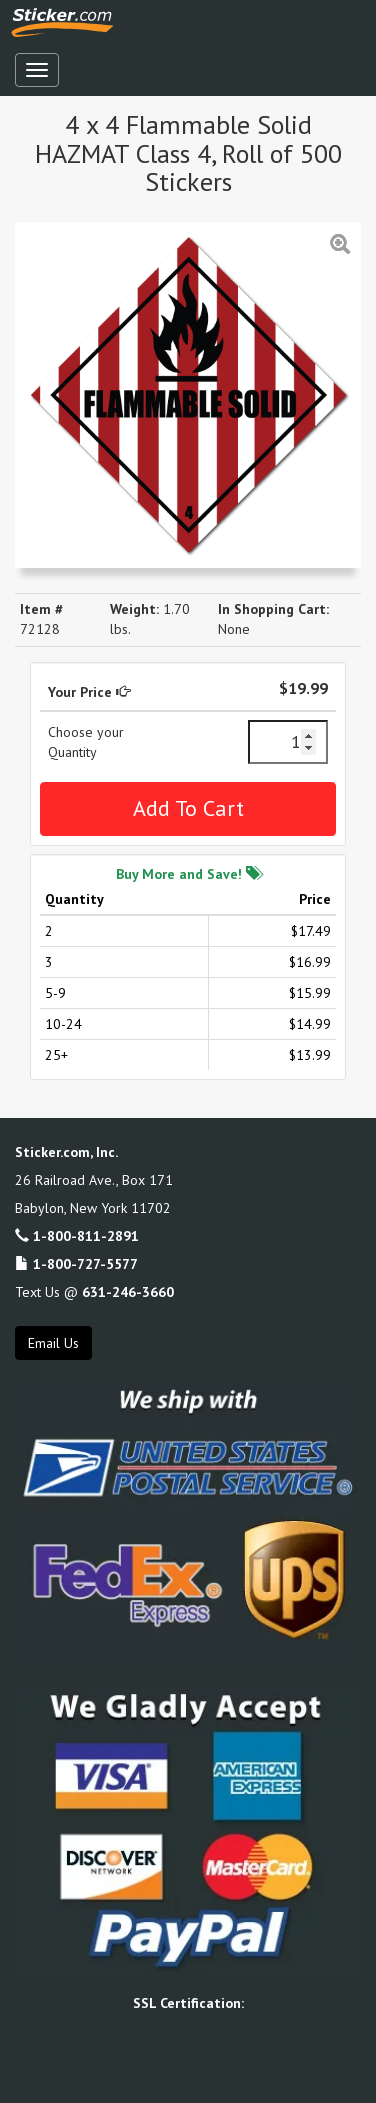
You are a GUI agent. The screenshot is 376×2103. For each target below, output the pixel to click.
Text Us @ (94, 1292)
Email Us (53, 1343)
